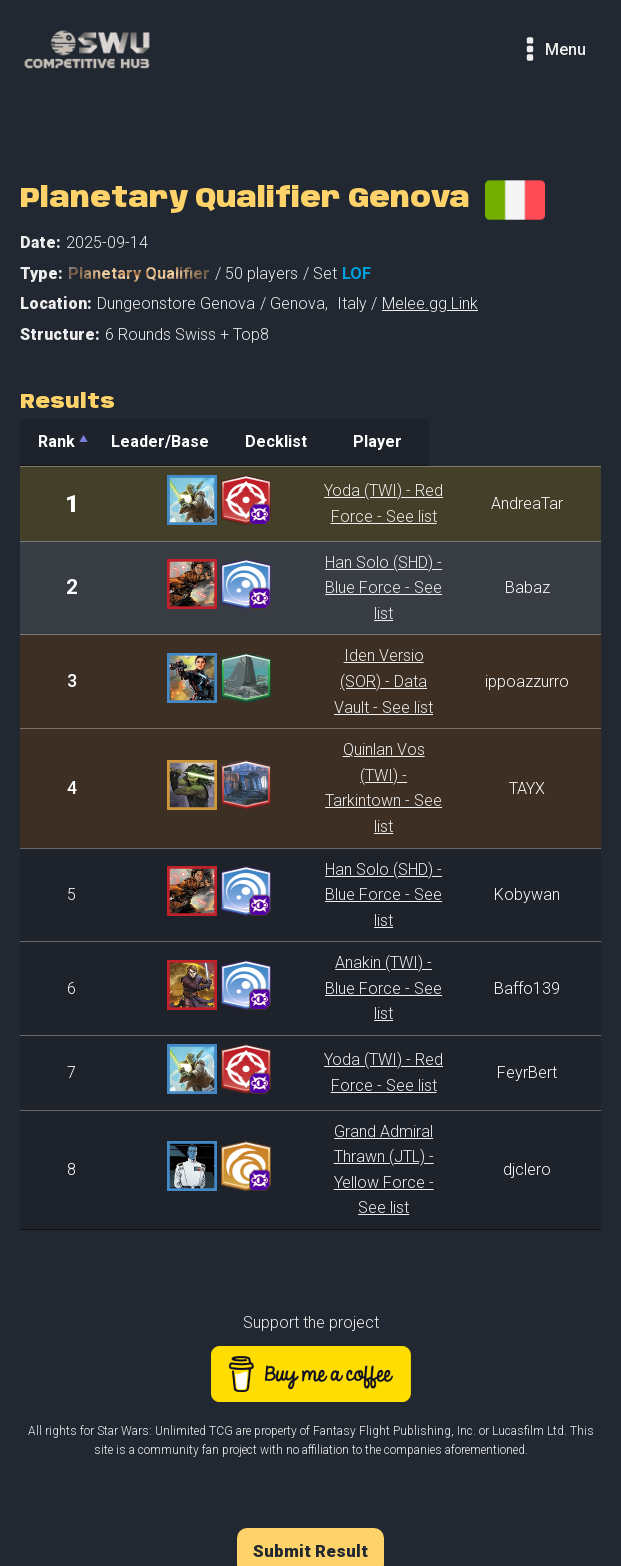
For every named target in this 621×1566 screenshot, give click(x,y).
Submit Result (310, 1372)
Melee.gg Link (430, 303)
